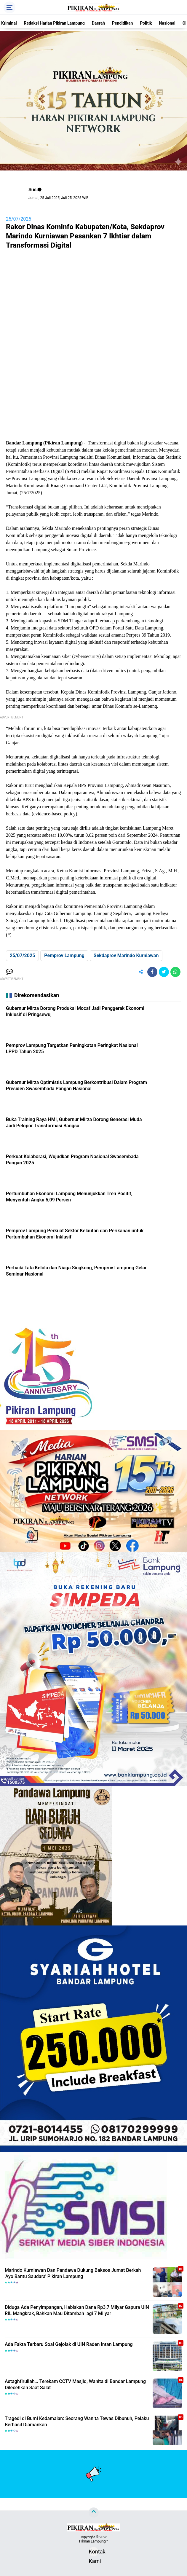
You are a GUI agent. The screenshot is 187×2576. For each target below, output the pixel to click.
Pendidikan (122, 23)
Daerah (98, 23)
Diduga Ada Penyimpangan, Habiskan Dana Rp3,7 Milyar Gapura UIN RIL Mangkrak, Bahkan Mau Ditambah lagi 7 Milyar (77, 2310)
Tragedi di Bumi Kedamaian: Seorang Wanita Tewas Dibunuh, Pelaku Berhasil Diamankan (77, 2421)
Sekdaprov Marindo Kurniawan (126, 955)
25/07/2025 (18, 219)
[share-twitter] (164, 972)
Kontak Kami (93, 2552)
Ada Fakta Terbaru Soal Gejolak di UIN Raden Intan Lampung (69, 2344)
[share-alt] (141, 972)
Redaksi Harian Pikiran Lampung (54, 23)
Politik (146, 23)
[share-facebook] (152, 972)
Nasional (167, 23)
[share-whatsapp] (175, 972)
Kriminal (9, 23)
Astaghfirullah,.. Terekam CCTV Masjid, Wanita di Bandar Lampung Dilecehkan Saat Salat (75, 2384)
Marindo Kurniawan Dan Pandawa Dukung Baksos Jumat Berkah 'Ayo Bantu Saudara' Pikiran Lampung (73, 2273)
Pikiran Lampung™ (93, 2541)
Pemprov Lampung (64, 955)
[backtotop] (94, 2513)
